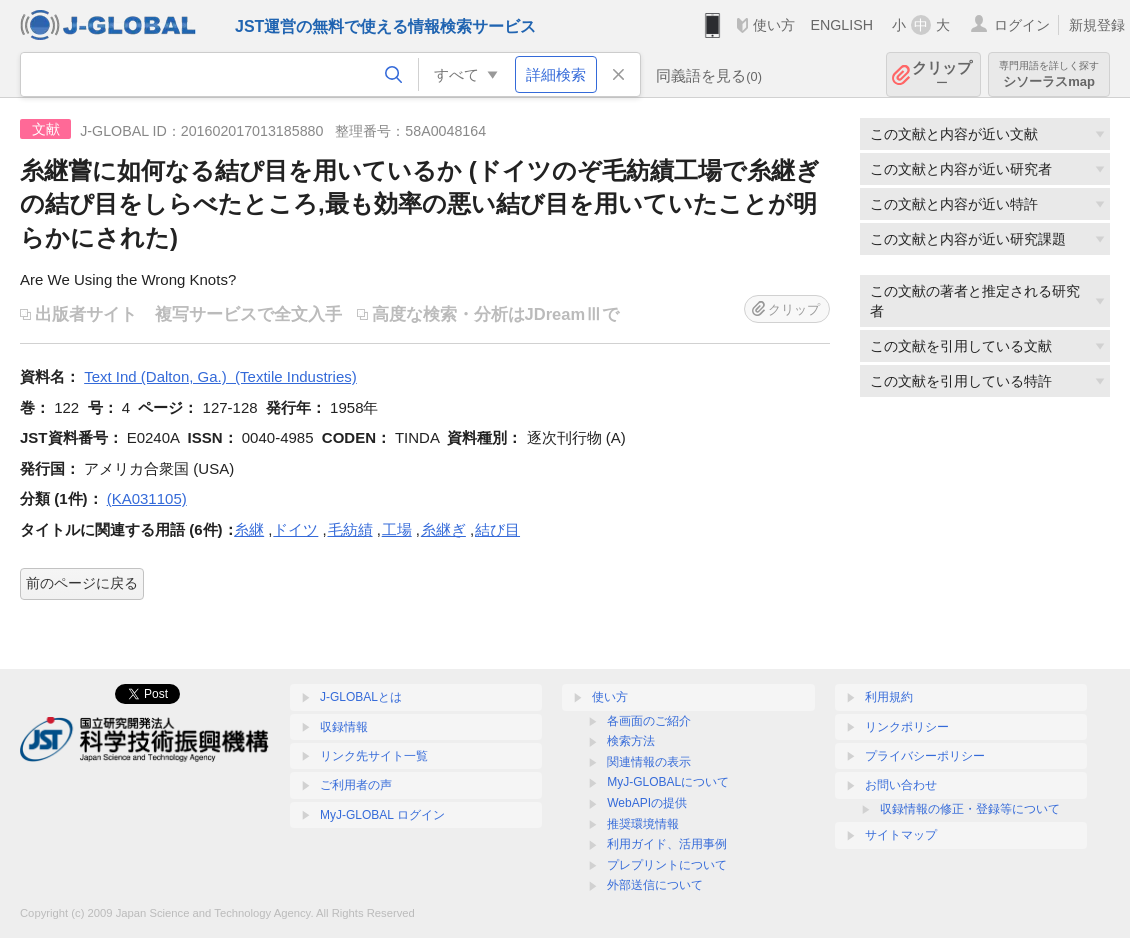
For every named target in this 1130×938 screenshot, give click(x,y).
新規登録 (1097, 25)
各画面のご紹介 (649, 721)
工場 (397, 529)
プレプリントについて (667, 865)
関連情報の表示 (649, 762)
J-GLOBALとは (361, 697)
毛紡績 (350, 529)
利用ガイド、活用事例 (667, 844)
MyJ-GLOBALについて (668, 782)
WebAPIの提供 (647, 803)
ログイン (1022, 25)
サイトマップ (901, 835)
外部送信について (655, 885)
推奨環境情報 (643, 824)
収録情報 (344, 727)
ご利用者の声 (356, 785)
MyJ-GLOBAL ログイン (382, 815)
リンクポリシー (907, 727)
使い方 (774, 25)
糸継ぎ (443, 529)
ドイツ (295, 529)
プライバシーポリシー (925, 756)
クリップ (942, 74)
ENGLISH (841, 25)
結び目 (497, 529)
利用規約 (889, 697)
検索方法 (631, 741)
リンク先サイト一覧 (374, 756)
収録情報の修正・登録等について (970, 809)
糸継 (249, 529)
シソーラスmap (1049, 74)
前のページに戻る (82, 583)
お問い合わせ (901, 785)
